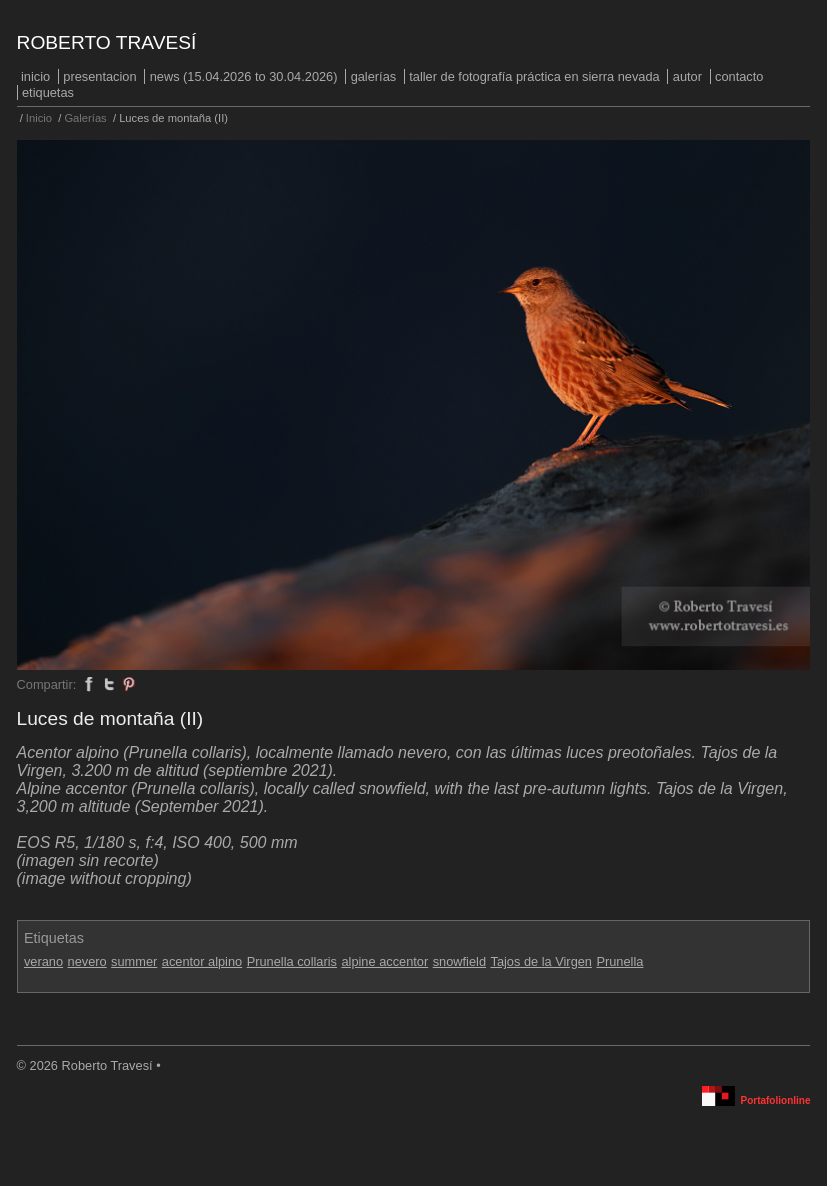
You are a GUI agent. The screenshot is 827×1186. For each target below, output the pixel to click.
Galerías (374, 76)
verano (43, 961)
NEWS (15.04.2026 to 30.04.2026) (244, 76)
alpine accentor (384, 961)
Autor (687, 76)
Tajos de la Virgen (541, 961)
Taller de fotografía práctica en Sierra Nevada (534, 76)
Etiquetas (48, 92)
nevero (87, 961)
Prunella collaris (292, 961)
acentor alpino (202, 961)
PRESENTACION (99, 76)
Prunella (619, 961)
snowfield (459, 961)
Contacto (739, 76)
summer (134, 961)
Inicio (35, 76)
